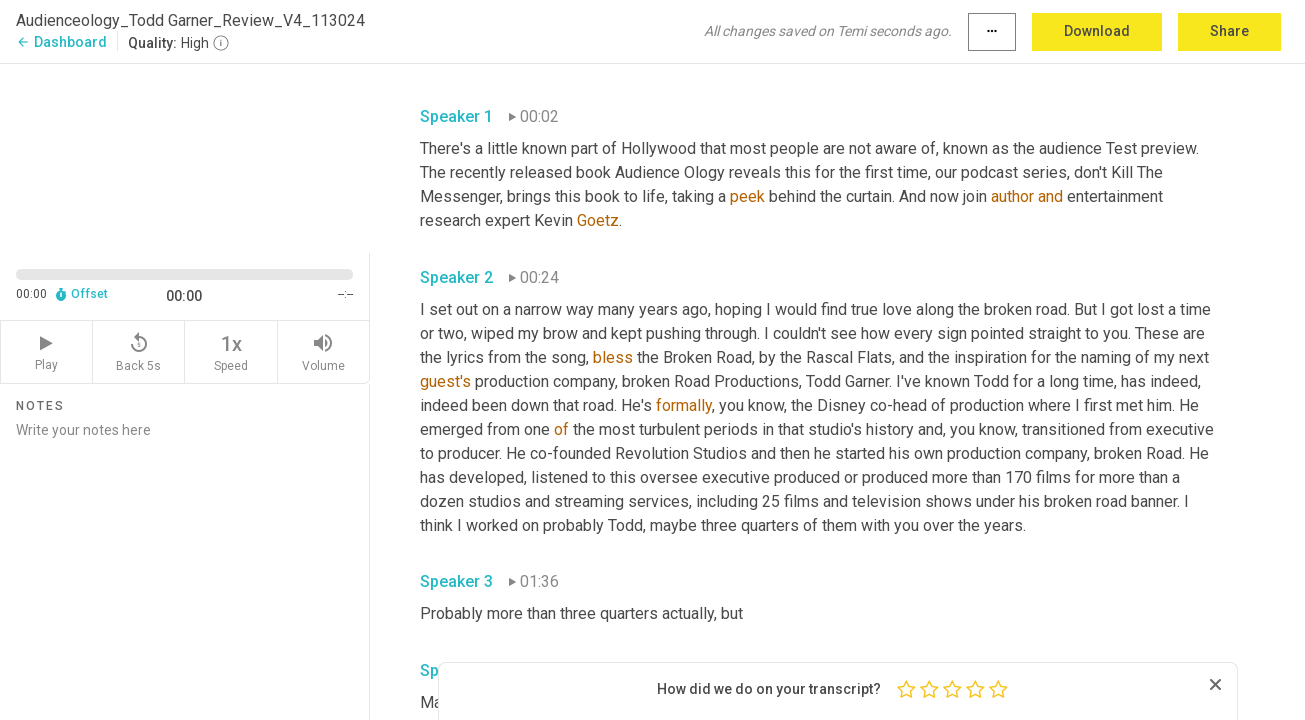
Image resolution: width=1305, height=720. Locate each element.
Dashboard (61, 42)
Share (1229, 31)
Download (1097, 31)
